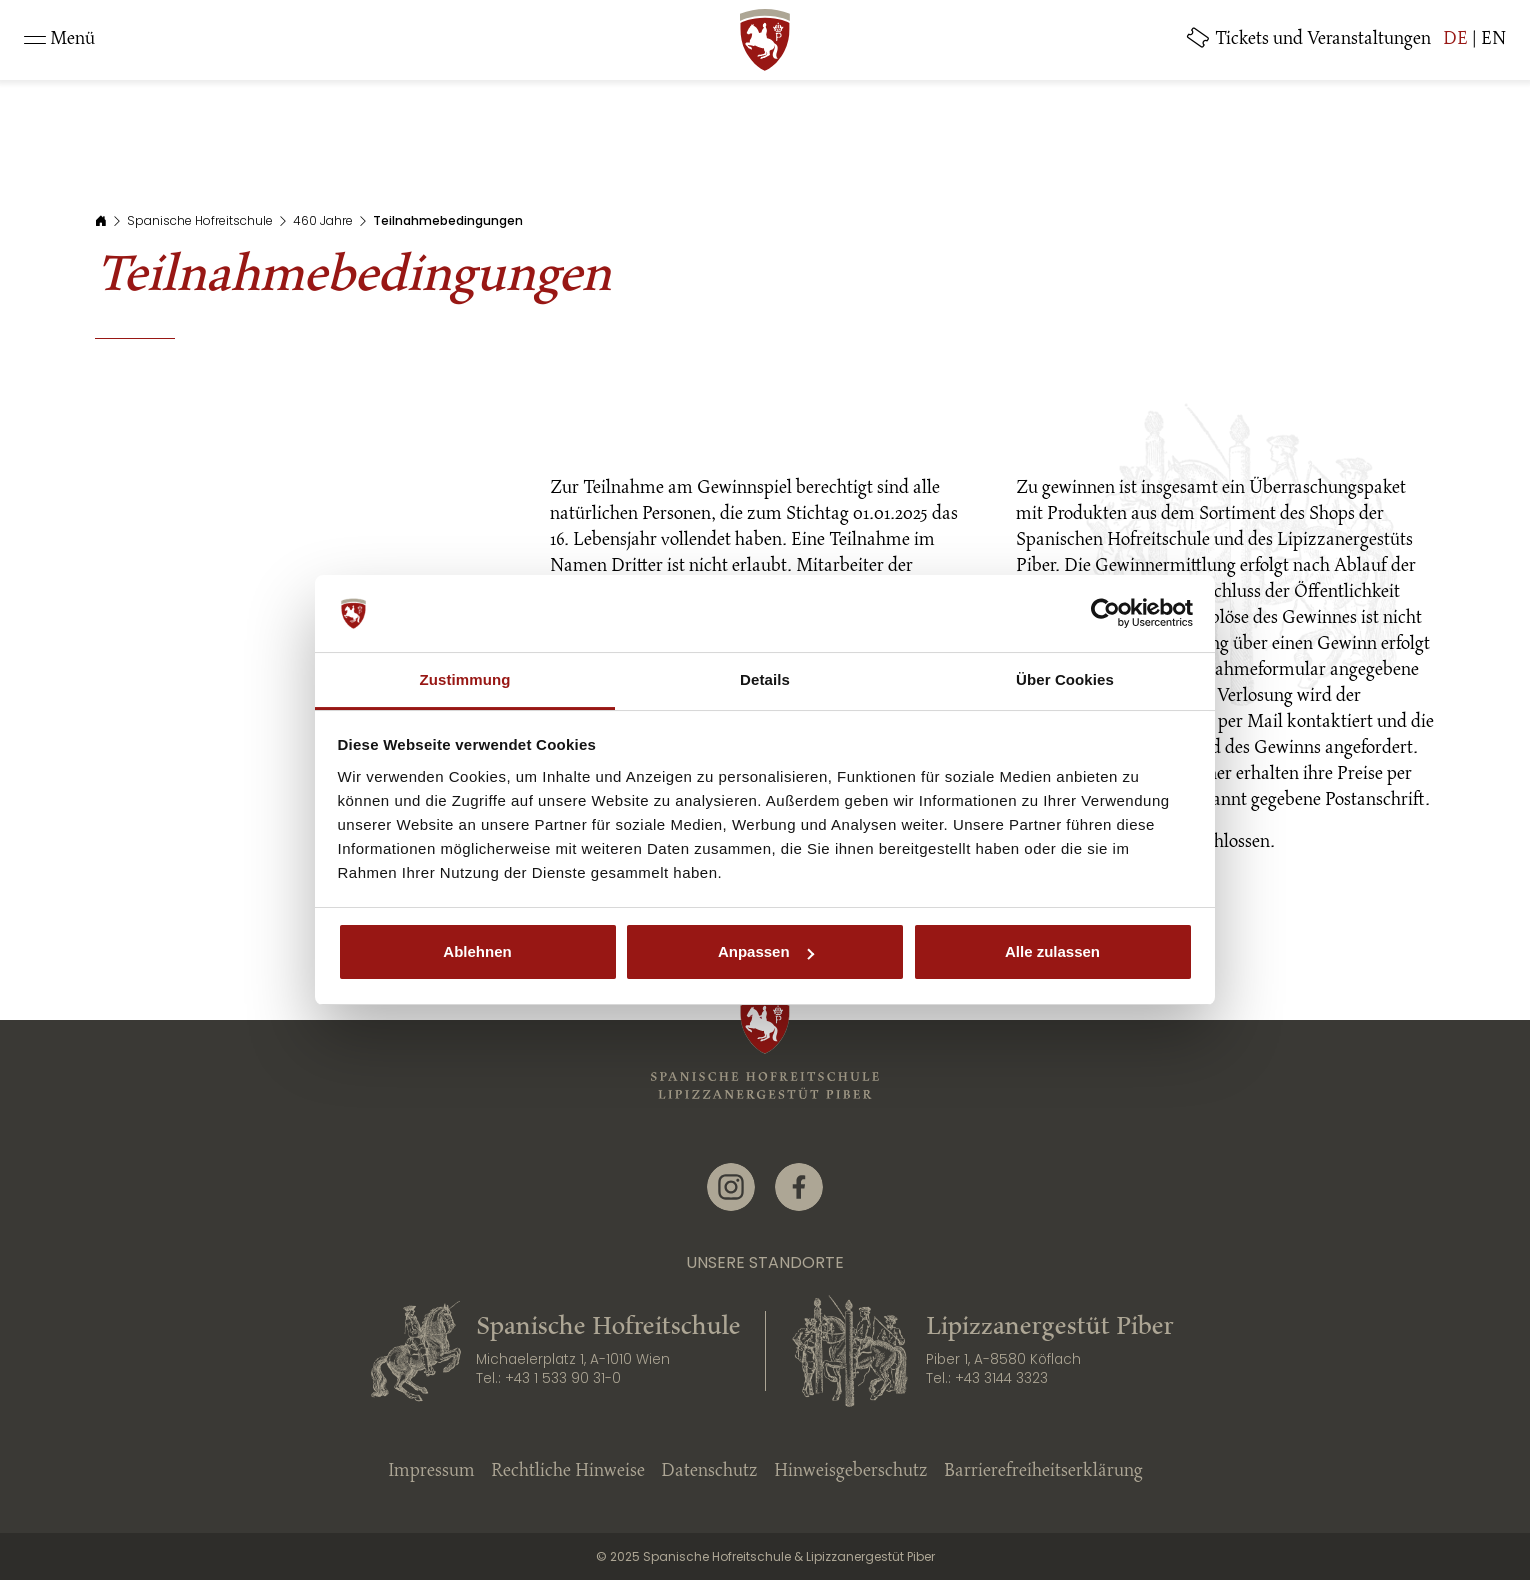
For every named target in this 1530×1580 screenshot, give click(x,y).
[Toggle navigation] (59, 40)
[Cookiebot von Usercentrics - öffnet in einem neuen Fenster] (1105, 614)
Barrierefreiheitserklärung (1043, 1472)
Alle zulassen (1052, 951)
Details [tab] (765, 679)
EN (1493, 40)
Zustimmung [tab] (465, 679)
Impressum (431, 1472)
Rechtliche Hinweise (568, 1472)
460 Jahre (323, 220)
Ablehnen (477, 951)
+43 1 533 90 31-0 (563, 1378)
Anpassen (766, 951)
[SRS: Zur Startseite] (765, 40)
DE (1455, 40)
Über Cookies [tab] (1065, 679)
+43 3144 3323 (1001, 1378)
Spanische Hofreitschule (200, 220)
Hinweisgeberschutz (851, 1472)
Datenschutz (709, 1472)
